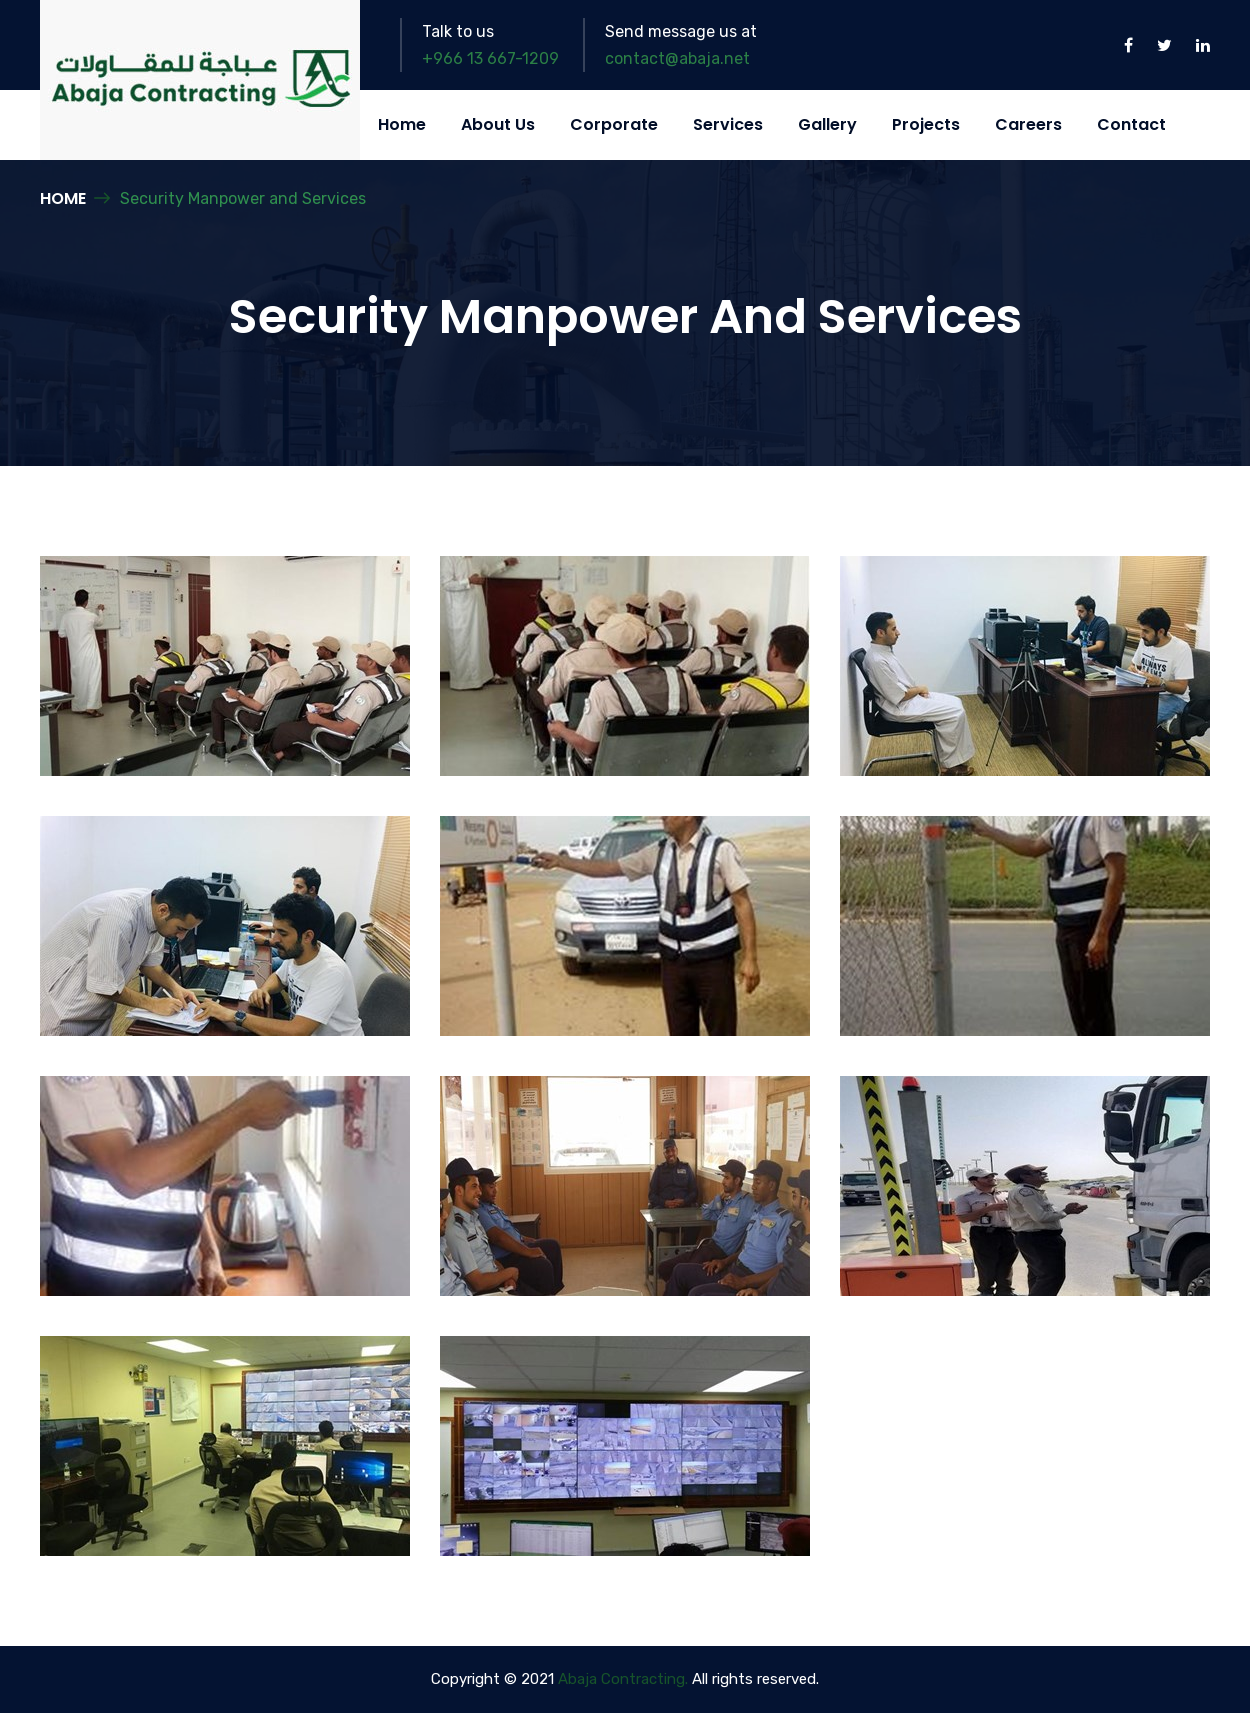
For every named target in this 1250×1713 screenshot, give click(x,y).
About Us (498, 124)
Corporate (614, 124)
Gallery (827, 124)
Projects (926, 124)
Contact (1131, 124)
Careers (1028, 124)
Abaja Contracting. (623, 1679)
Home (402, 124)
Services (728, 124)
